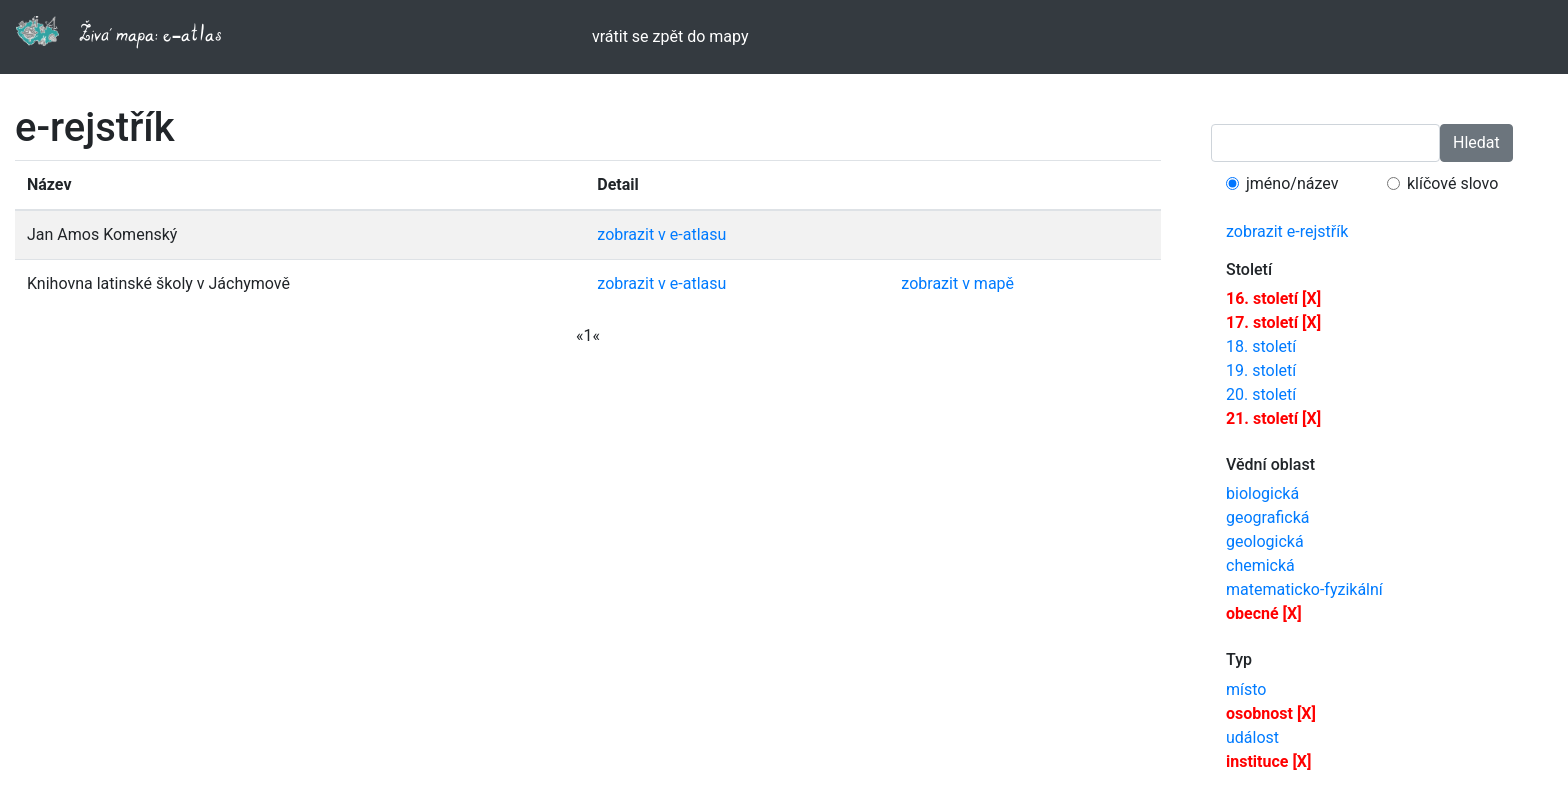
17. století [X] (1273, 322)
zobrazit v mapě (957, 283)
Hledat (1476, 142)
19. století (1261, 370)
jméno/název (1292, 183)
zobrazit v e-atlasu (661, 234)
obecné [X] (1264, 613)
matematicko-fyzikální (1304, 589)
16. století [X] (1273, 298)
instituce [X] (1268, 761)
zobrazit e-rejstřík (1287, 231)
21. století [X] (1273, 418)
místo (1246, 689)
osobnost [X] (1271, 713)
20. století (1261, 394)
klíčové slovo (1452, 183)
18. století (1261, 346)
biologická (1262, 493)
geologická (1265, 541)
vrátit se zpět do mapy (670, 36)
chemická (1260, 565)
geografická (1267, 517)
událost (1252, 737)
